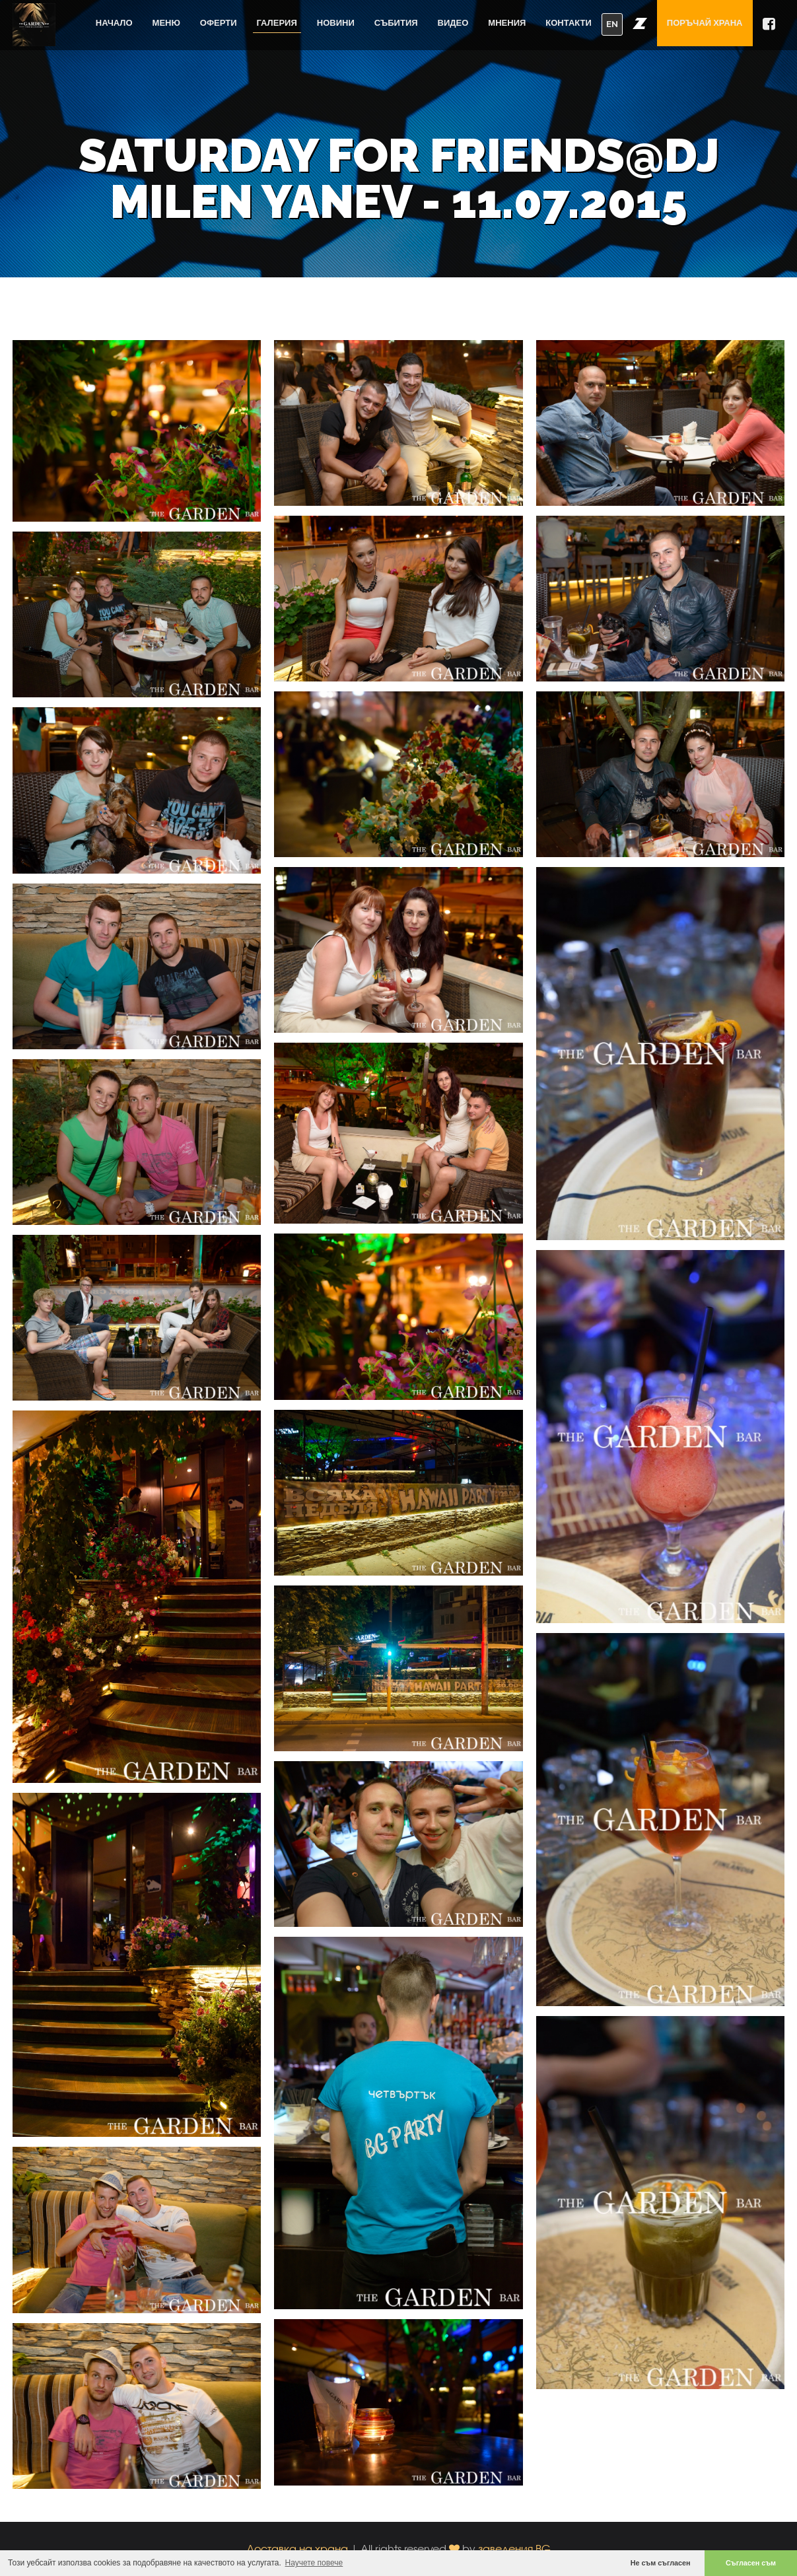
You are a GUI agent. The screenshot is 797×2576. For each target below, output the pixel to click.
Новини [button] (336, 23)
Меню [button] (166, 23)
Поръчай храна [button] (705, 23)
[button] (640, 23)
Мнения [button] (507, 23)
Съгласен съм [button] (751, 2563)
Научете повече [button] (314, 2562)
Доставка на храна (297, 2548)
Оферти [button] (218, 23)
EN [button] (612, 24)
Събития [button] (396, 23)
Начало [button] (114, 23)
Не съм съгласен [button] (661, 2563)
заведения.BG (514, 2548)
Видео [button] (453, 23)
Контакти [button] (568, 23)
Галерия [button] (277, 23)
